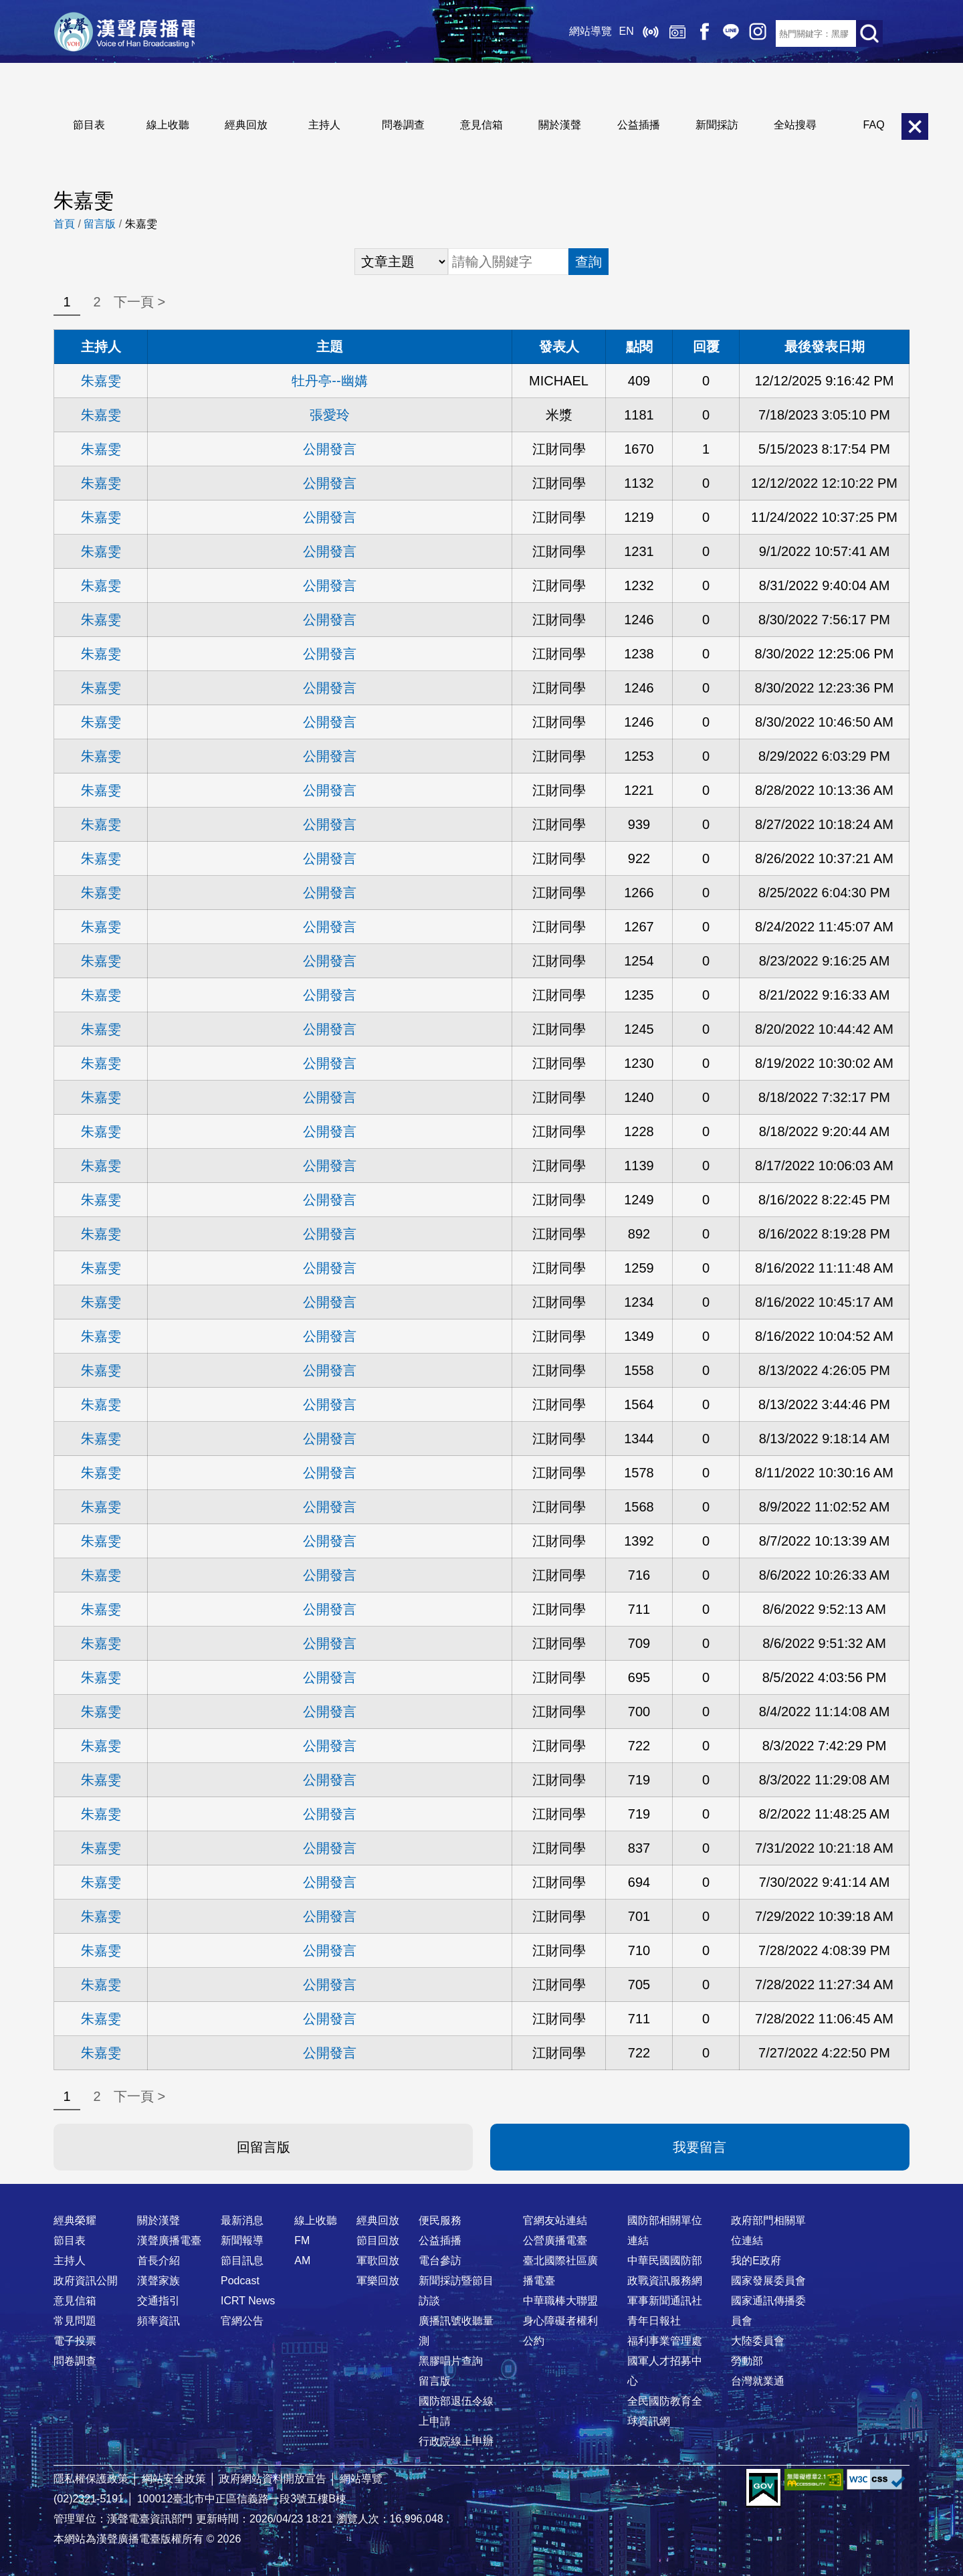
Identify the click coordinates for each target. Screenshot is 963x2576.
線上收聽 (628, 33)
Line (709, 33)
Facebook (682, 33)
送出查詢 (869, 33)
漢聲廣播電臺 (137, 33)
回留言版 (263, 2147)
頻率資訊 (158, 2320)
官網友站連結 (555, 2220)
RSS (762, 33)
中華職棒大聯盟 (560, 2300)
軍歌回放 (377, 2260)
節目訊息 (242, 2260)
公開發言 (329, 449)
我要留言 (699, 2147)
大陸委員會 (757, 2341)
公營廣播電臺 (555, 2240)
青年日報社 (654, 2320)
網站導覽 (569, 33)
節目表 (89, 124)
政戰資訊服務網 (664, 2280)
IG (735, 33)
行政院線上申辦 (456, 2441)
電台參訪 (440, 2260)
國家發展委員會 (768, 2280)
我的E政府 (756, 2260)
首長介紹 (158, 2260)
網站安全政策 (174, 2478)
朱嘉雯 (101, 380)
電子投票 (75, 2341)
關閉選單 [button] (914, 126)
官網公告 (242, 2320)
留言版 (100, 223)
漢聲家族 (158, 2280)
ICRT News (248, 2300)
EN (604, 33)
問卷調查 (403, 124)
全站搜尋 (795, 124)
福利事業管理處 (664, 2341)
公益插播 (638, 124)
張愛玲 (330, 414)
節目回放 (377, 2240)
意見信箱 (481, 124)
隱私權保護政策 (91, 2478)
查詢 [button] (588, 261)
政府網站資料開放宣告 (272, 2478)
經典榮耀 (75, 2220)
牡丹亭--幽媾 (329, 380)
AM (302, 2260)
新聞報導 (242, 2240)
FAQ (874, 124)
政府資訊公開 (86, 2280)
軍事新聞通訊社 (664, 2300)
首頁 (64, 223)
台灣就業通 (757, 2381)
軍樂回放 (377, 2280)
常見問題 (75, 2320)
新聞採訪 (717, 124)
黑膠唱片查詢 (451, 2361)
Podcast (240, 2280)
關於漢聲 (559, 124)
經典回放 (655, 33)
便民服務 (440, 2220)
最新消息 (242, 2220)
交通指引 (158, 2300)
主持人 (324, 124)
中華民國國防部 (664, 2260)
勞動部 (747, 2361)
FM (302, 2240)
